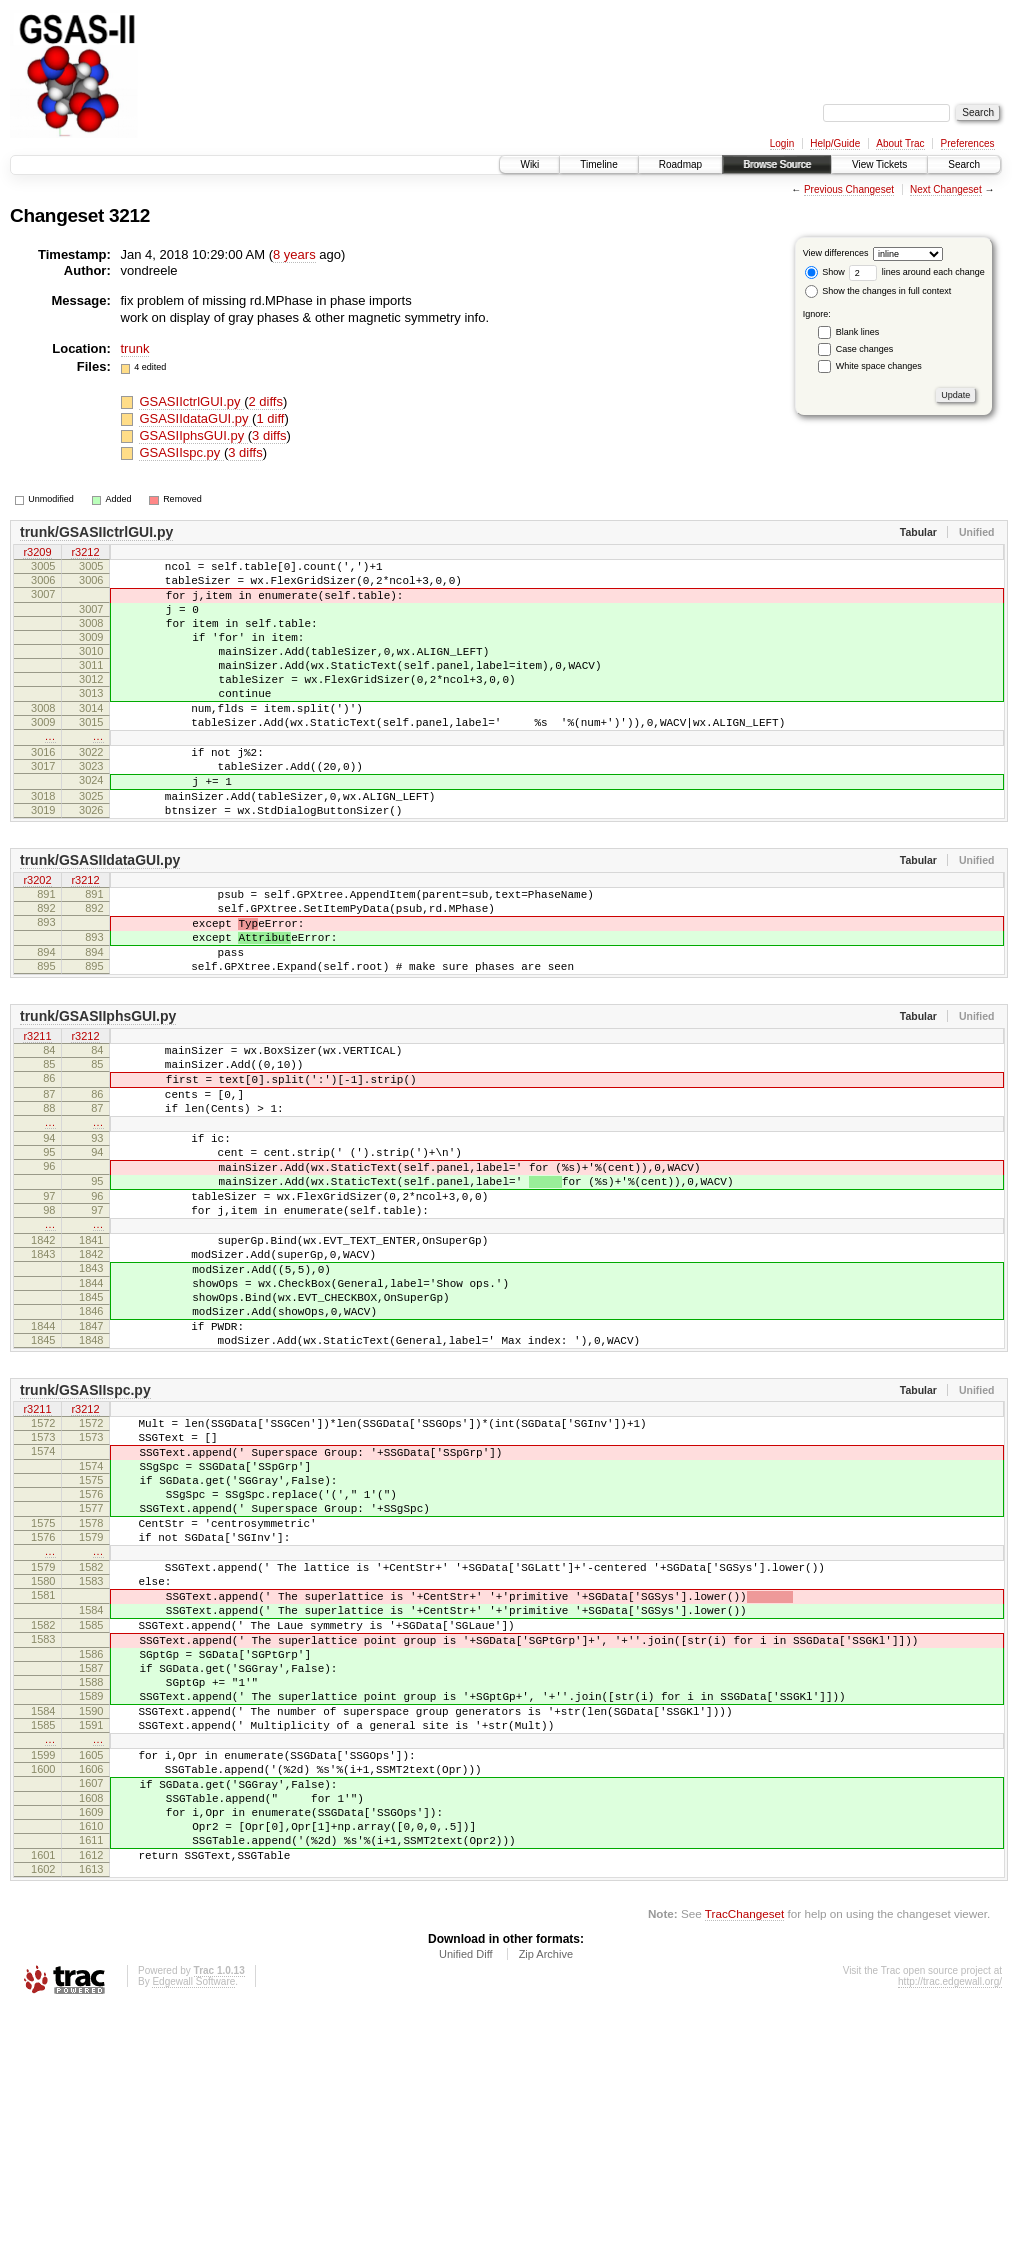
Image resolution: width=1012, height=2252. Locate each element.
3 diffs (269, 435)
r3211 (37, 1115)
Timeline (598, 164)
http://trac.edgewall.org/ (950, 2224)
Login (782, 143)
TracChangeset (744, 2156)
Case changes (865, 349)
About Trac (900, 143)
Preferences (968, 143)
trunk (135, 348)
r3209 (37, 553)
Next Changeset (946, 189)
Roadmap (680, 164)
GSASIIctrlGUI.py (191, 401)
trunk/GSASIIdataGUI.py (100, 917)
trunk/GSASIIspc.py (85, 1534)
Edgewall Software (193, 2224)
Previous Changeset (849, 189)
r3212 (85, 553)
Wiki (529, 164)
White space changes (879, 366)
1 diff (270, 418)
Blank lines (858, 332)
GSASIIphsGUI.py (193, 435)
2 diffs (265, 401)
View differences (836, 253)
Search (964, 164)
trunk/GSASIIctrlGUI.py (96, 532)
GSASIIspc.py (181, 452)
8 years (294, 254)
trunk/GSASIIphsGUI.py (98, 1094)
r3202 (37, 938)
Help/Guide (835, 143)
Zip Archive (546, 2197)
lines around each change (917, 272)
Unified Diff (466, 2197)
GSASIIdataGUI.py (195, 418)
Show (825, 272)
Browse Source (777, 164)
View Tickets (879, 164)
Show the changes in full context (878, 291)
